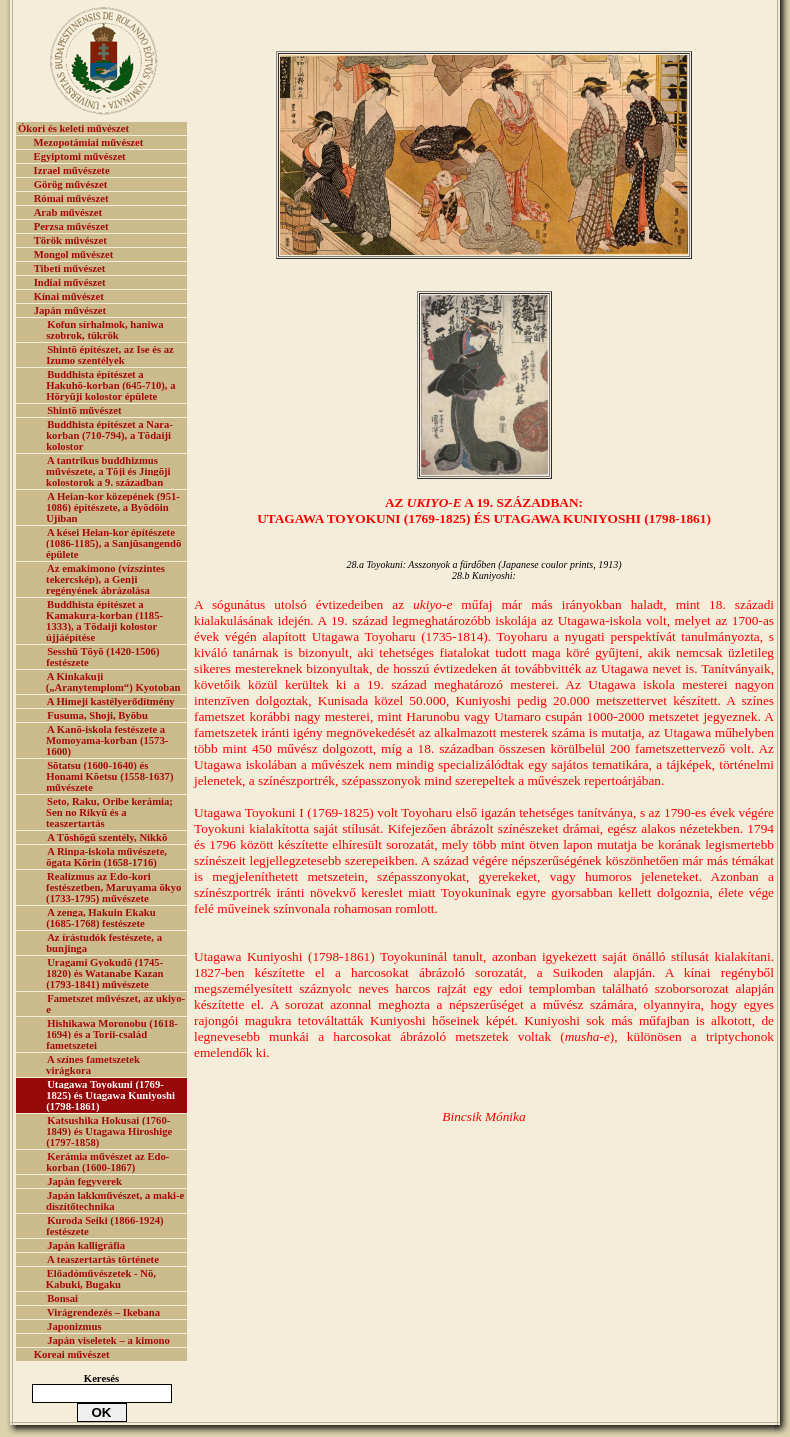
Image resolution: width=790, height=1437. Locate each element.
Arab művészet (68, 212)
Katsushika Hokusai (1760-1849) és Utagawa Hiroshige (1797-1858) (109, 1131)
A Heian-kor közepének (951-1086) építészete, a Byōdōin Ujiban (113, 507)
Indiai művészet (70, 282)
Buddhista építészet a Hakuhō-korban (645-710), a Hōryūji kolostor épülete (110, 385)
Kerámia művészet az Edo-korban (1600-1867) (107, 1162)
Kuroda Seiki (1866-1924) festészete (104, 1226)
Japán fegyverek (84, 1181)
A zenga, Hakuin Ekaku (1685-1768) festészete (100, 918)
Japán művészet (70, 310)
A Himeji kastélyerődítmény (111, 701)
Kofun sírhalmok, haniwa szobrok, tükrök (104, 330)
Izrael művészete (72, 170)
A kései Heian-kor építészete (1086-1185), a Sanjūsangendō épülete (113, 543)
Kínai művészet (69, 296)
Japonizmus (74, 1326)
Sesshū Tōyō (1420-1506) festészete (102, 657)
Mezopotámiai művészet (89, 142)
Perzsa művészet (71, 226)
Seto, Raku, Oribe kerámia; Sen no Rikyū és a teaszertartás (109, 812)
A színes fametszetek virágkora (93, 1065)
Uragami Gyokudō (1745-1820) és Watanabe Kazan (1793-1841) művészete (104, 973)
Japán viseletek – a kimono (108, 1340)
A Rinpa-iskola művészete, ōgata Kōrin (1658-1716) (106, 857)
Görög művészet (71, 184)
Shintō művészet (84, 410)
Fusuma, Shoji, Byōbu (97, 715)
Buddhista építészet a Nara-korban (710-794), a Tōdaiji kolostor (109, 435)
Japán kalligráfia (86, 1245)
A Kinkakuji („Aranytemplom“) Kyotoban (113, 682)
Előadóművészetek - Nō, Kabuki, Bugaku (101, 1279)
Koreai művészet (72, 1354)
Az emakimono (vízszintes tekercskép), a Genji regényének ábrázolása (105, 579)
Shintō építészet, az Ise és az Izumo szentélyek (110, 355)
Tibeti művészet (70, 268)
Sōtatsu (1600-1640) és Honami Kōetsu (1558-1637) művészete (109, 776)
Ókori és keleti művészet (73, 128)
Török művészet (70, 240)
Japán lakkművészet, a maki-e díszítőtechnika (115, 1201)
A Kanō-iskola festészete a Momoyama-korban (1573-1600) (107, 740)
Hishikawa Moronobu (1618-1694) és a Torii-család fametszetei (112, 1034)
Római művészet (71, 198)
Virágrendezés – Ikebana (103, 1312)
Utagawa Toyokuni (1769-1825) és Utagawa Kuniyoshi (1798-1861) (110, 1095)
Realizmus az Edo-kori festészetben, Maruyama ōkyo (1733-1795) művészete (113, 887)
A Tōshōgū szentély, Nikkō (107, 837)
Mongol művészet (74, 254)
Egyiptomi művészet (80, 156)
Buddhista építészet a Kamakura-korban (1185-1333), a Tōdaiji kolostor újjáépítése (104, 621)
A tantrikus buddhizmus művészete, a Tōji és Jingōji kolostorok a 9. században (108, 471)
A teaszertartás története (103, 1259)
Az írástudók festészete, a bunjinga (104, 943)
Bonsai (62, 1298)
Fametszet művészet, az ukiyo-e (115, 1004)
